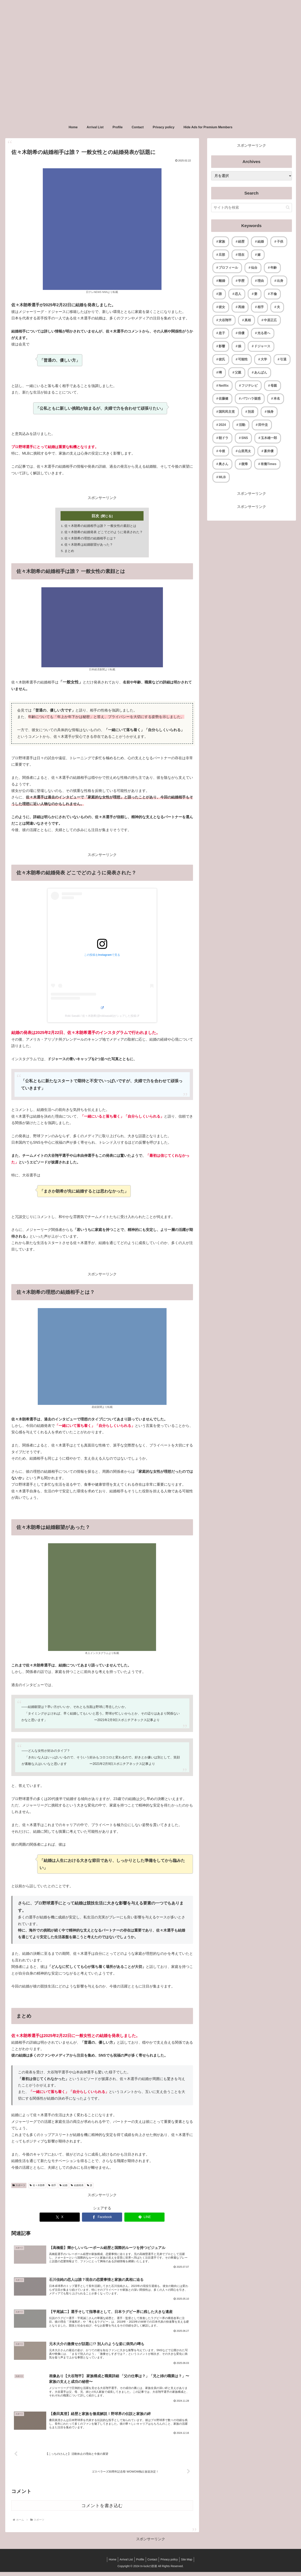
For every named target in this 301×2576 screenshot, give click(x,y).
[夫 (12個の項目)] (277, 307)
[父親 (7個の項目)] (236, 372)
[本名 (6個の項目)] (275, 398)
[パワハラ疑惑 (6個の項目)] (250, 398)
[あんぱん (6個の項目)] (259, 372)
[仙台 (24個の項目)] (252, 267)
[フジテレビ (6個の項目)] (248, 385)
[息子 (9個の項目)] (220, 333)
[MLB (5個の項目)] (221, 477)
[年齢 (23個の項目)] (272, 267)
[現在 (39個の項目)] (240, 254)
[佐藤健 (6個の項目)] (222, 398)
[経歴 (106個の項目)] (240, 241)
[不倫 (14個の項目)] (272, 294)
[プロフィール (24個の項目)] (227, 267)
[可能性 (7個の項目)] (242, 359)
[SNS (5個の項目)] (243, 438)
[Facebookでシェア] (102, 2218)
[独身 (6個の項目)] (269, 411)
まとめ (69, 552)
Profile (140, 2563)
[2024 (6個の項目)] (221, 425)
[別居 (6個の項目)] (249, 411)
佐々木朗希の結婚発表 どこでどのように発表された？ (103, 532)
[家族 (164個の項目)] (220, 241)
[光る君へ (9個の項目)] (262, 333)
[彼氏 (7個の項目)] (220, 359)
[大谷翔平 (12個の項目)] (224, 320)
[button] (287, 207)
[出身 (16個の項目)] (278, 281)
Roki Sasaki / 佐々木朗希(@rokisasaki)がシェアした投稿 (102, 1017)
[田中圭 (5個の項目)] (262, 425)
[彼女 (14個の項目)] (220, 307)
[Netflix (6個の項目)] (222, 385)
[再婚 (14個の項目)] (240, 307)
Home (110, 2563)
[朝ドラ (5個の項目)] (222, 438)
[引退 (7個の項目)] (282, 359)
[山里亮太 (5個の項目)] (243, 451)
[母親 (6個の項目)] (272, 385)
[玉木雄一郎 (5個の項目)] (267, 438)
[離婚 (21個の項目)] (220, 281)
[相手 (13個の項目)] (259, 307)
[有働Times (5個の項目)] (267, 464)
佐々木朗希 (37, 2186)
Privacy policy (170, 2563)
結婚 (63, 2186)
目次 (95, 516)
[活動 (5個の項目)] (240, 425)
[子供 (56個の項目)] (278, 241)
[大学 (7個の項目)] (262, 359)
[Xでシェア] (65, 2218)
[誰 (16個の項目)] (219, 294)
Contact (153, 2563)
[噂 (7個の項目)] (219, 372)
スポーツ (19, 2186)
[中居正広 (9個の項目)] (269, 320)
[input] (251, 207)
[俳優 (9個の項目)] (240, 333)
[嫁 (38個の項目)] (258, 254)
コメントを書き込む (102, 2509)
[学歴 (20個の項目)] (240, 281)
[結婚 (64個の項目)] (259, 241)
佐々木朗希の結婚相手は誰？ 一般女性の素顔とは (100, 526)
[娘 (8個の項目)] (238, 346)
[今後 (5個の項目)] (220, 451)
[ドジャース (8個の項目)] (261, 346)
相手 (52, 2186)
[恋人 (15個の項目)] (236, 294)
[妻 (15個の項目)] (254, 294)
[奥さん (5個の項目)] (222, 464)
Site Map (189, 2563)
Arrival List (124, 2563)
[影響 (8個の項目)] (220, 346)
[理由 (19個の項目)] (259, 281)
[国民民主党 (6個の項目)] (225, 411)
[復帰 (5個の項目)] (243, 464)
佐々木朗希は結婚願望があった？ (88, 545)
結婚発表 (77, 2186)
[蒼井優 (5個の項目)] (267, 451)
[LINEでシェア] (139, 2218)
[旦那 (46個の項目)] (220, 254)
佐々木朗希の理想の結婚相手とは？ (90, 539)
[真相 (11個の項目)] (246, 320)
